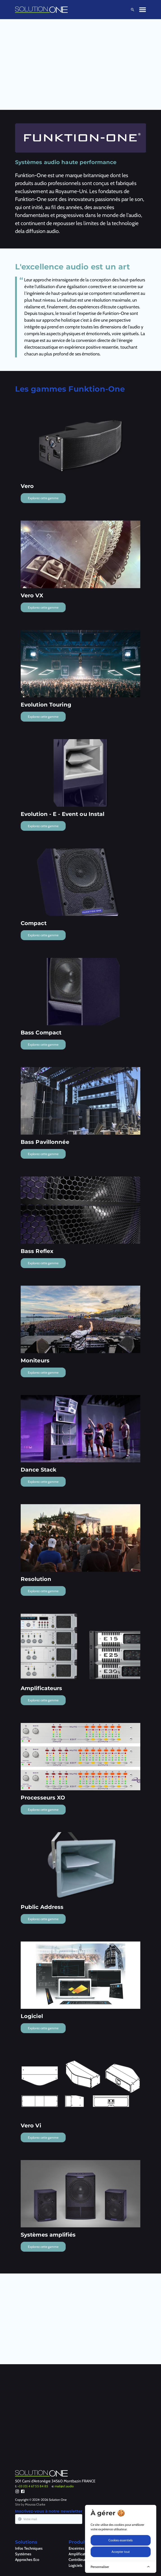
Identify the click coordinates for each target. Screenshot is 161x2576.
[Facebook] (22, 2492)
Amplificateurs (80, 2554)
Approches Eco (27, 2559)
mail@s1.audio (64, 2486)
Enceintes (76, 2548)
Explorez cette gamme (43, 498)
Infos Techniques (28, 2548)
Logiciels (75, 2565)
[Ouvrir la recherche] (132, 10)
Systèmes (23, 2554)
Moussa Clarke (35, 2504)
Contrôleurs (78, 2559)
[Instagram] (17, 2492)
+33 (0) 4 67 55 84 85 (33, 2486)
